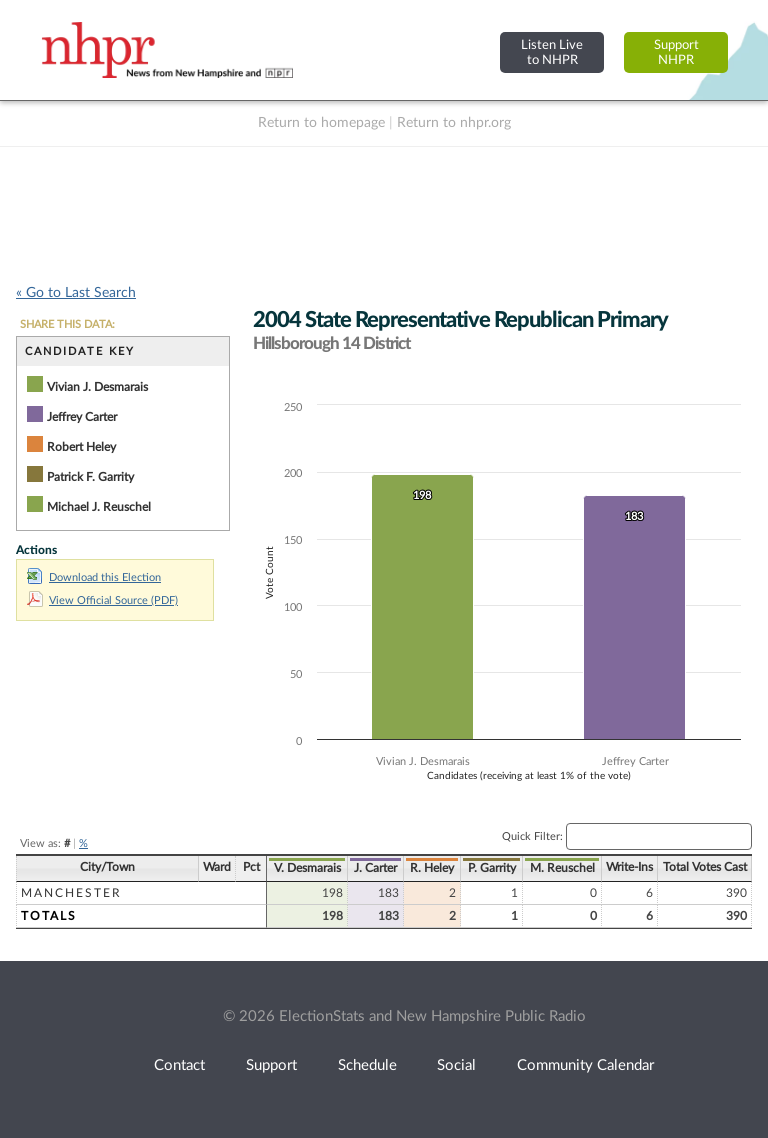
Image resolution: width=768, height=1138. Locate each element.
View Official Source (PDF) (102, 600)
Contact (179, 1065)
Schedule (367, 1065)
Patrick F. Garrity (90, 477)
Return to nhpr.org (454, 123)
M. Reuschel (562, 868)
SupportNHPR (676, 52)
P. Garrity (492, 868)
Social (456, 1065)
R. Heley (432, 868)
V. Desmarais (307, 868)
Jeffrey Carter (82, 417)
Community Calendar (585, 1065)
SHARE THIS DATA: (67, 324)
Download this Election (94, 577)
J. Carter (375, 868)
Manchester (71, 893)
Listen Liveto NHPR (552, 52)
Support (271, 1065)
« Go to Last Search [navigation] (76, 293)
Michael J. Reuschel (99, 507)
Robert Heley (81, 447)
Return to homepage (321, 123)
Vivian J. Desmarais (97, 387)
